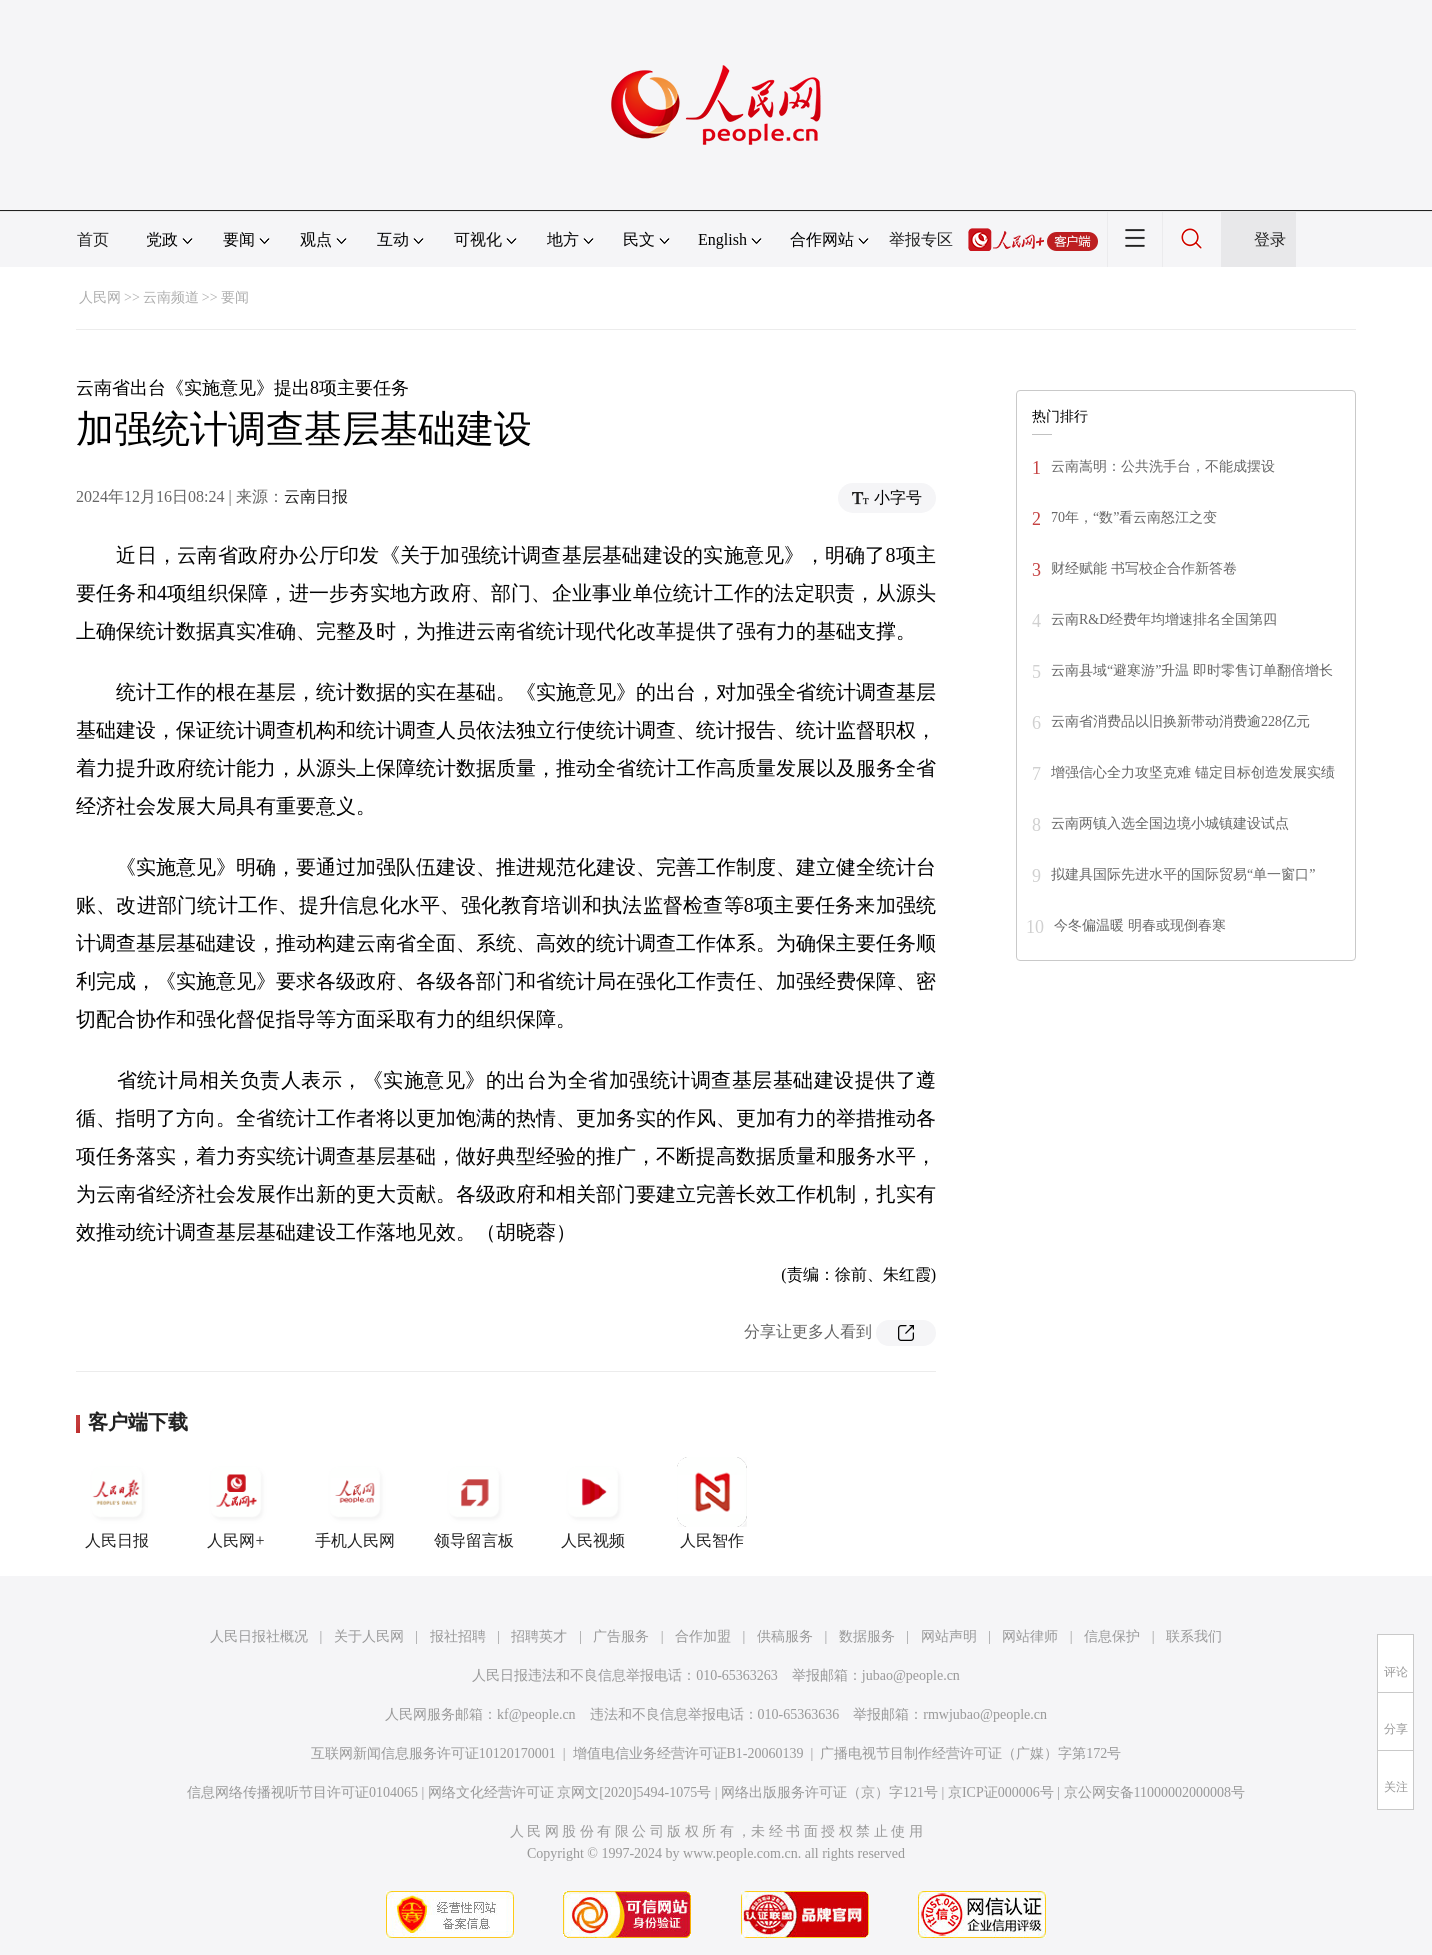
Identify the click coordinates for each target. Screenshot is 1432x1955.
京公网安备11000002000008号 (1154, 1792)
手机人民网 (355, 1503)
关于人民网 (369, 1636)
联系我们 (1194, 1636)
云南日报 (316, 496)
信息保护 (1112, 1636)
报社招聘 (458, 1636)
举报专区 (921, 239)
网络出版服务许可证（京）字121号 (829, 1792)
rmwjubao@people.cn (985, 1714)
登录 (1270, 239)
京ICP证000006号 (1001, 1792)
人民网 (100, 297)
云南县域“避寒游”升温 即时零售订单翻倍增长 (1192, 670)
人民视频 (593, 1503)
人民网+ (236, 1503)
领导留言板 (474, 1503)
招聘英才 (539, 1636)
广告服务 (621, 1636)
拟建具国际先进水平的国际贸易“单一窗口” (1183, 874)
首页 (93, 239)
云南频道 (171, 297)
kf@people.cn (536, 1714)
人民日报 (117, 1503)
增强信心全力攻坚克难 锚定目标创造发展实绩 (1193, 772)
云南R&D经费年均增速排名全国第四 (1164, 619)
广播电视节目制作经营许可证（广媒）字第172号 (970, 1753)
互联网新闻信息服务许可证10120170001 (433, 1753)
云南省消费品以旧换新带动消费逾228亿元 (1180, 721)
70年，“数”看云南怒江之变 (1134, 517)
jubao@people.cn (911, 1675)
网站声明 (949, 1636)
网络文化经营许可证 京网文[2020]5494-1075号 (570, 1792)
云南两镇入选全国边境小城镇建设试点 (1170, 823)
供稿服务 (785, 1636)
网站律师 (1030, 1636)
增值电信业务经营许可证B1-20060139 (688, 1753)
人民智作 (712, 1503)
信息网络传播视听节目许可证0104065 (302, 1792)
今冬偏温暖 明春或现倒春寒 (1140, 925)
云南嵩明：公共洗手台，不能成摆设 (1163, 466)
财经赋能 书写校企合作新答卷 (1144, 568)
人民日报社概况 (259, 1636)
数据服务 (867, 1636)
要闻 (235, 297)
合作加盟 (703, 1636)
